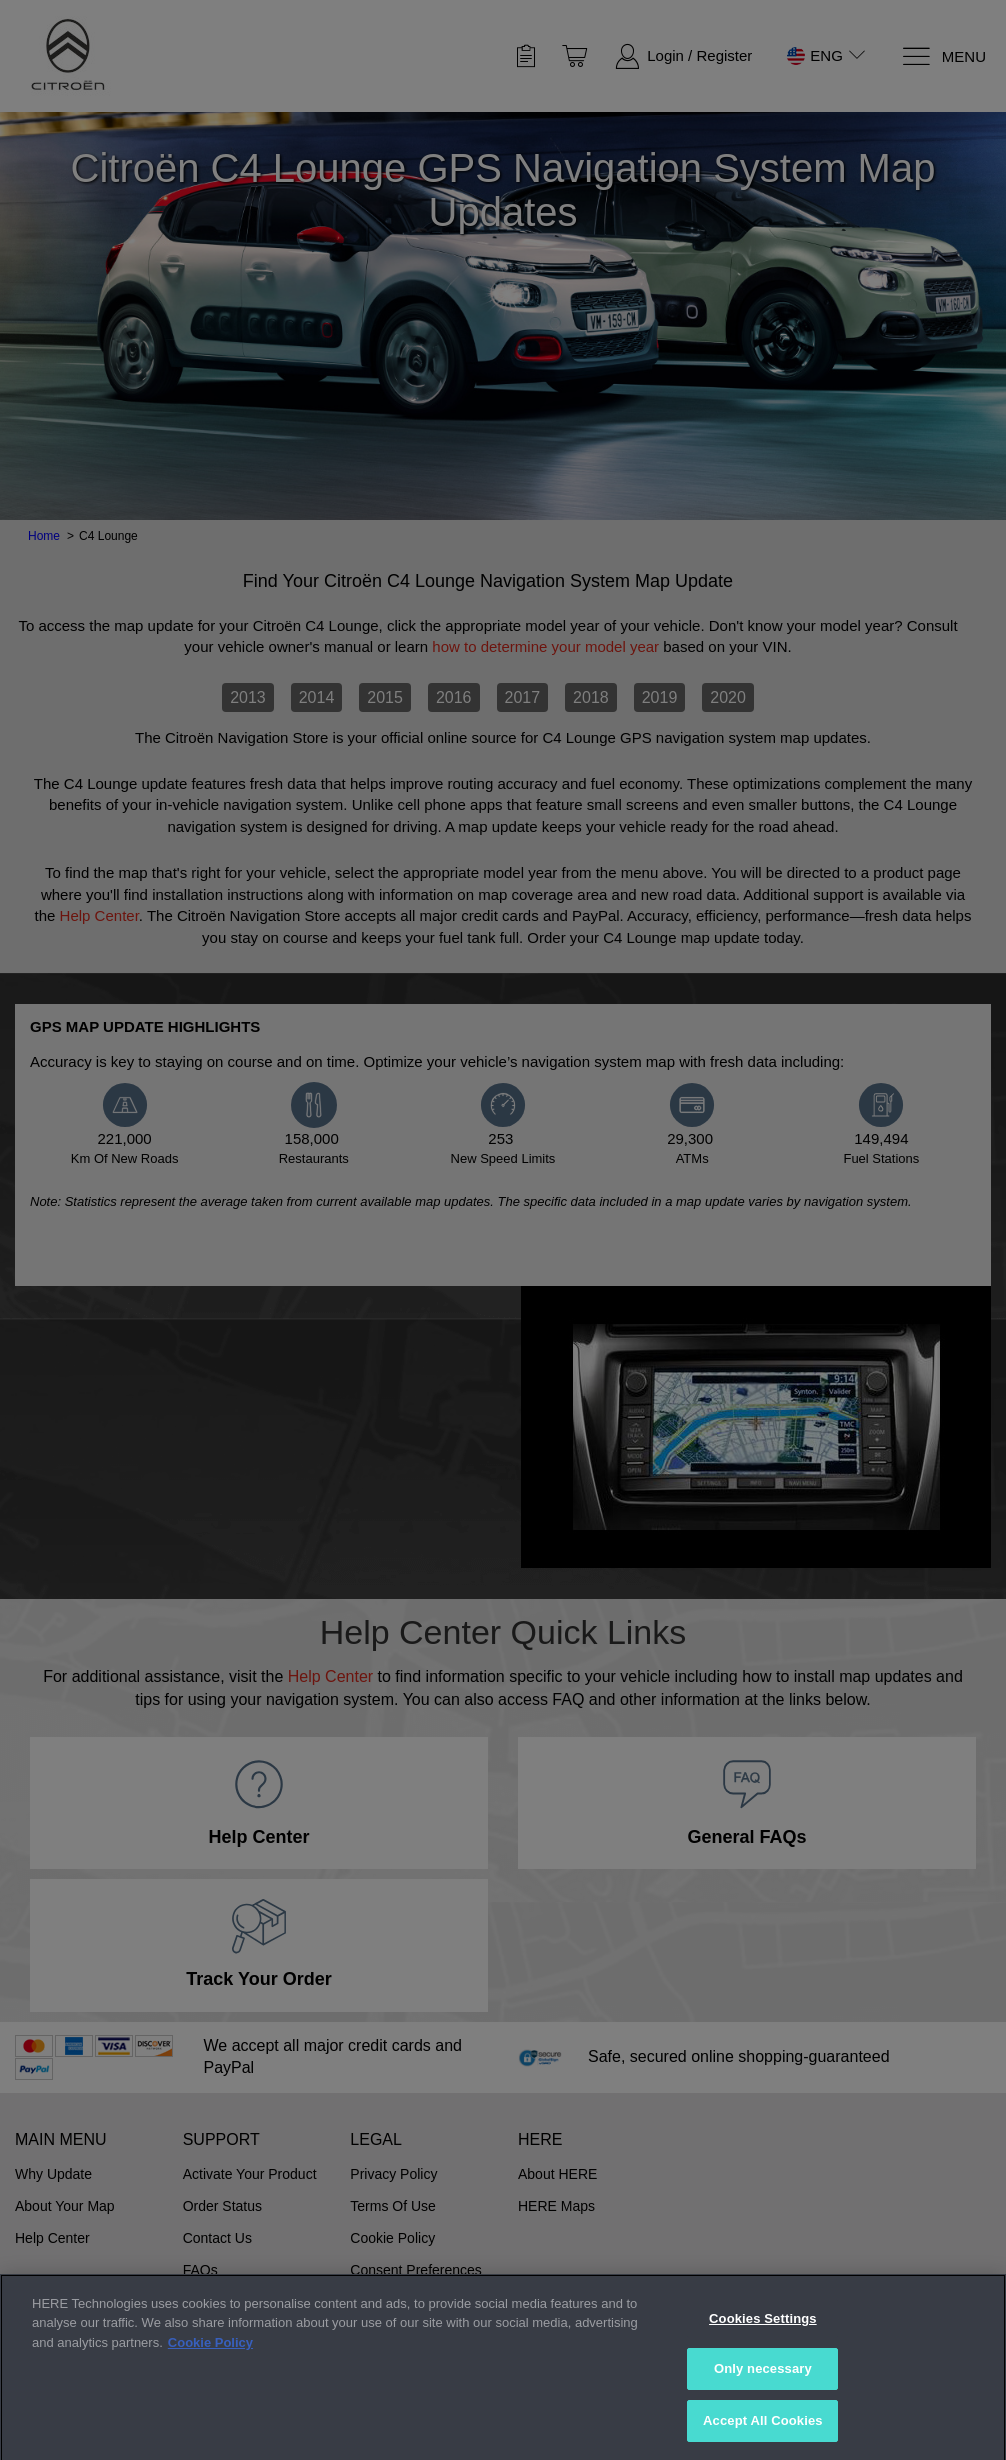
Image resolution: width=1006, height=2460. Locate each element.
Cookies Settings (763, 2359)
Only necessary (763, 2409)
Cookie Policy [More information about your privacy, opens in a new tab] (210, 2383)
